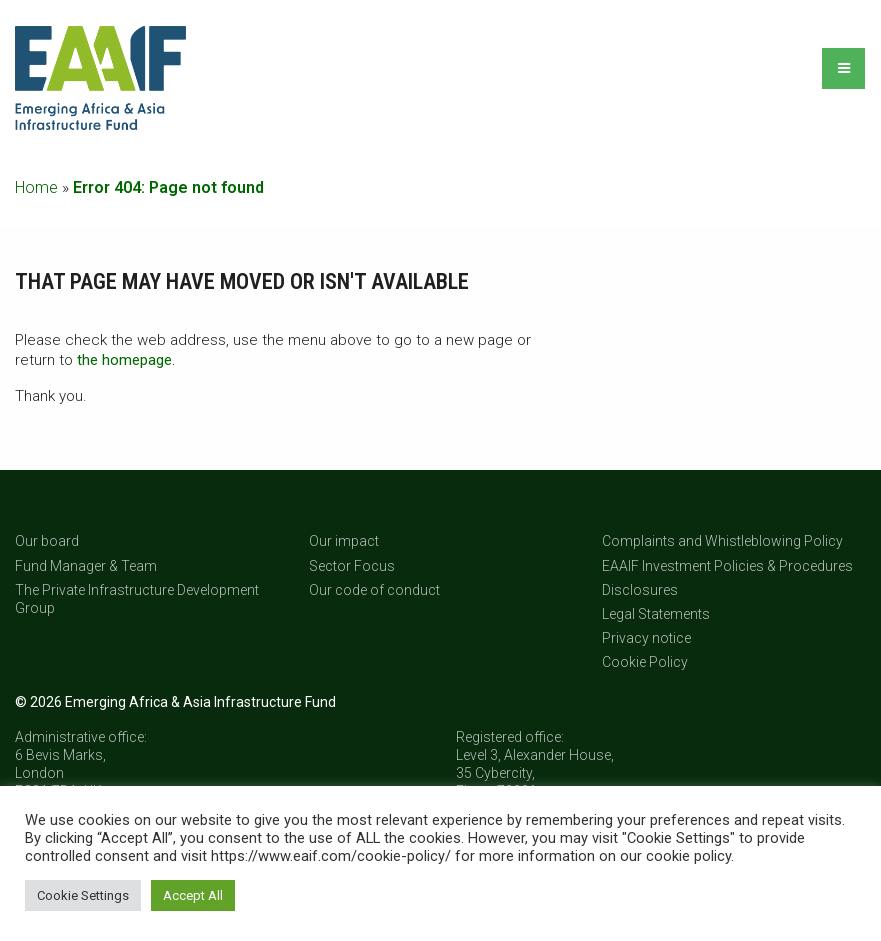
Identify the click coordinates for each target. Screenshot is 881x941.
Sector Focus (352, 566)
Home (36, 187)
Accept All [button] (193, 895)
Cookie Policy (645, 662)
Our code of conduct (374, 590)
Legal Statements (656, 614)
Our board (47, 541)
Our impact (344, 541)
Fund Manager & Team (86, 566)
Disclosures (640, 590)
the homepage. (126, 360)
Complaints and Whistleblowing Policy (722, 541)
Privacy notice (646, 638)
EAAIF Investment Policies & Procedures (727, 566)
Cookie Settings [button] (83, 895)
